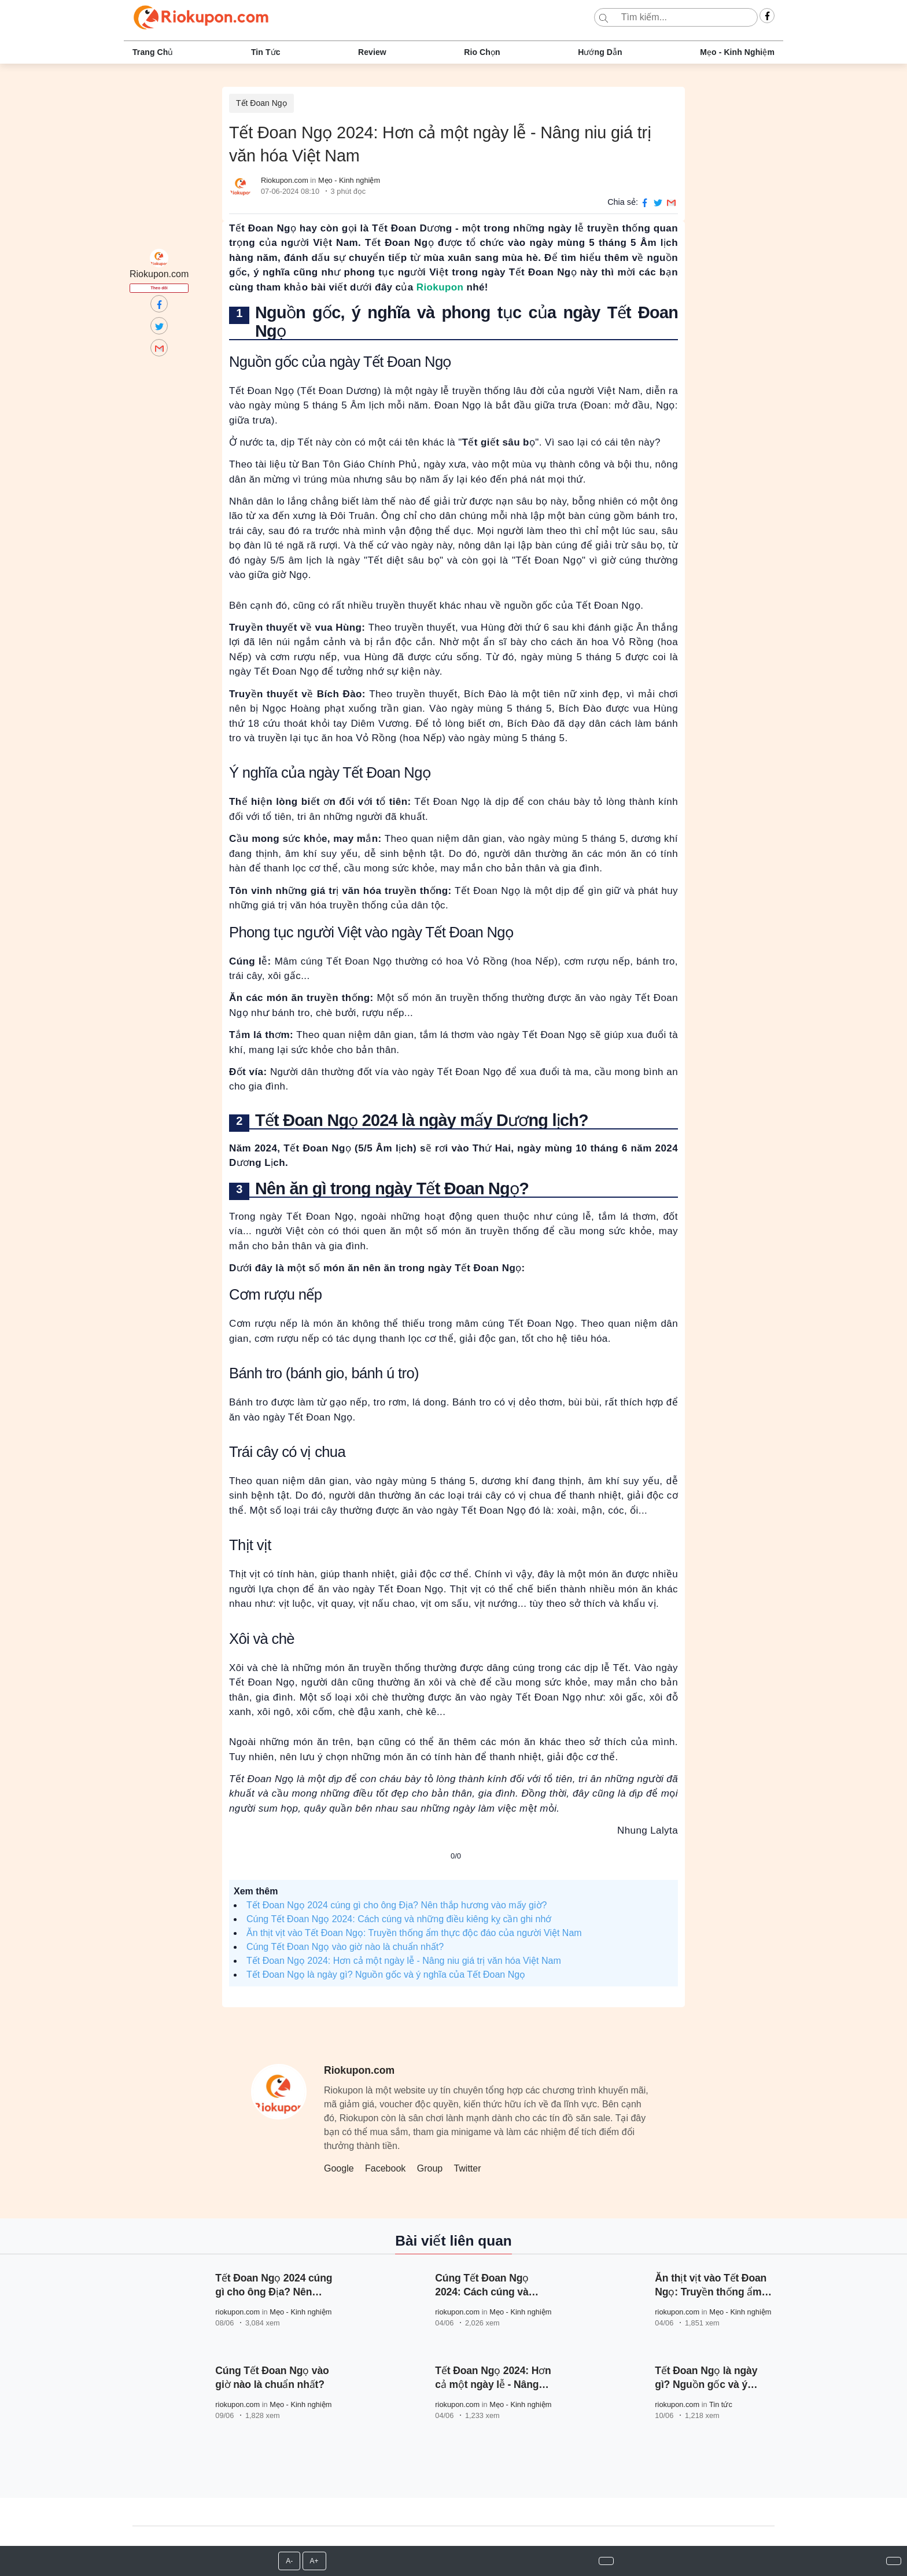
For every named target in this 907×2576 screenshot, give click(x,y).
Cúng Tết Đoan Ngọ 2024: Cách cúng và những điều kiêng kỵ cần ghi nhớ (398, 1919)
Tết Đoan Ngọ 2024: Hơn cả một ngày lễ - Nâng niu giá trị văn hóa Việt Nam (403, 1961)
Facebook (385, 2168)
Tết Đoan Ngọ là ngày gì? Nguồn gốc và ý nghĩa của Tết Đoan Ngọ (385, 1974)
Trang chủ (152, 52)
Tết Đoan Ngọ (261, 103)
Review (372, 52)
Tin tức (266, 52)
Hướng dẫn (600, 52)
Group (430, 2168)
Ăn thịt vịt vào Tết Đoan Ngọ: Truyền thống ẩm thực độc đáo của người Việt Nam (414, 1933)
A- (289, 2561)
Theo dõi (159, 288)
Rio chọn (482, 52)
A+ (314, 2561)
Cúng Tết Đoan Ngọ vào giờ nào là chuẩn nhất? (345, 1947)
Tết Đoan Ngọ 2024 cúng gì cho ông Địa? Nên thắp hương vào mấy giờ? (396, 1905)
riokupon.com (237, 2312)
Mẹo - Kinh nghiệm (737, 52)
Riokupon (440, 287)
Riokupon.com (284, 180)
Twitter (467, 2168)
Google (339, 2168)
